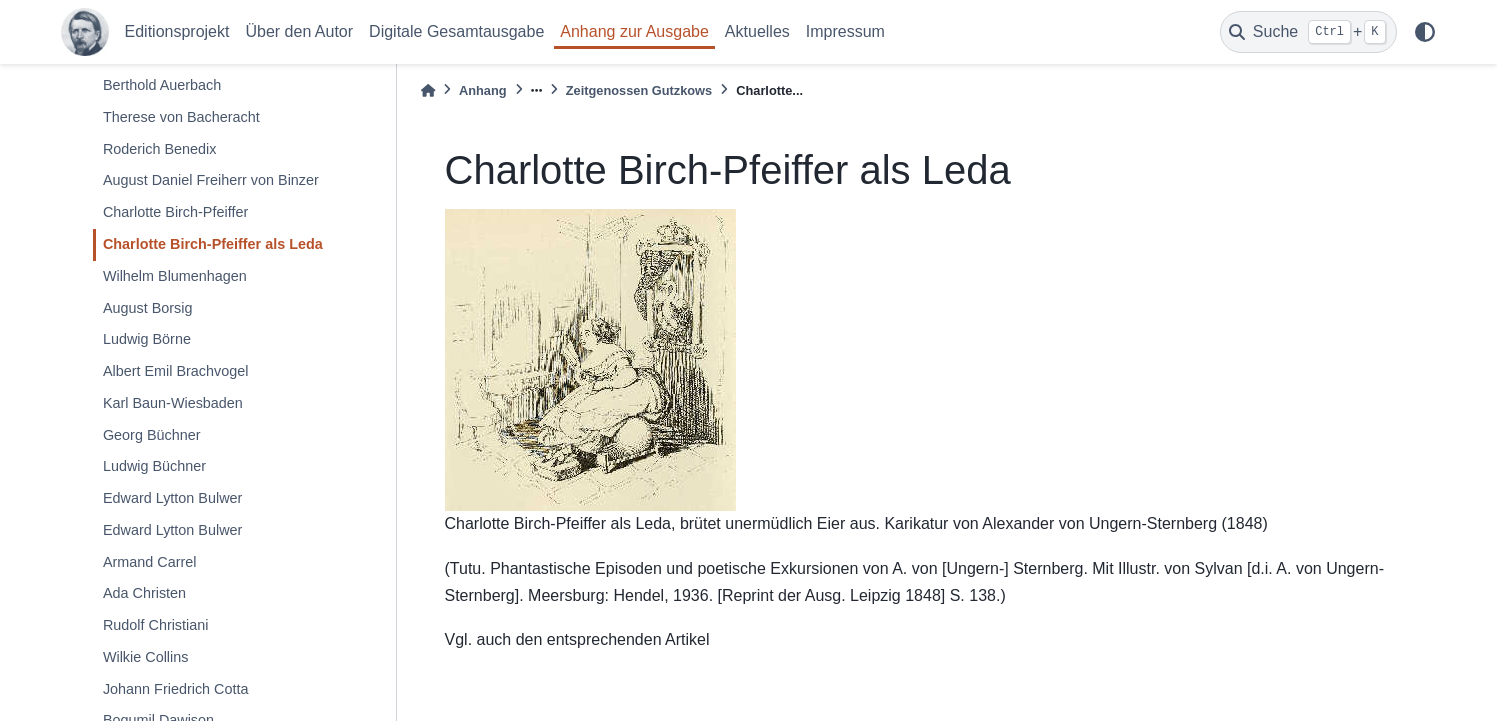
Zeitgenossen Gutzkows (639, 90)
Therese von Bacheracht (181, 117)
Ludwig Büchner (154, 466)
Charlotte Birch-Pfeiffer (175, 212)
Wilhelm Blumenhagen (175, 276)
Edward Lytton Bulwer (172, 498)
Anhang (483, 90)
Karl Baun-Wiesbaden (173, 403)
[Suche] (1308, 32)
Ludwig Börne (147, 339)
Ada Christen (144, 593)
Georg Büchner (152, 435)
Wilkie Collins (146, 657)
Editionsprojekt (177, 31)
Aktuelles (757, 31)
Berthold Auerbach (162, 85)
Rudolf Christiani (156, 625)
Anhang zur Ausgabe (634, 31)
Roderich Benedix (160, 149)
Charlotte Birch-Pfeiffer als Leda (213, 244)
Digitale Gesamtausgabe (456, 31)
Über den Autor (299, 31)
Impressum (845, 31)
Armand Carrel (150, 562)
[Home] (428, 90)
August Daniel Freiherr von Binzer (211, 180)
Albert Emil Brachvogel (176, 371)
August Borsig (148, 308)
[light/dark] (1425, 32)
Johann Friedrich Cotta (176, 689)
